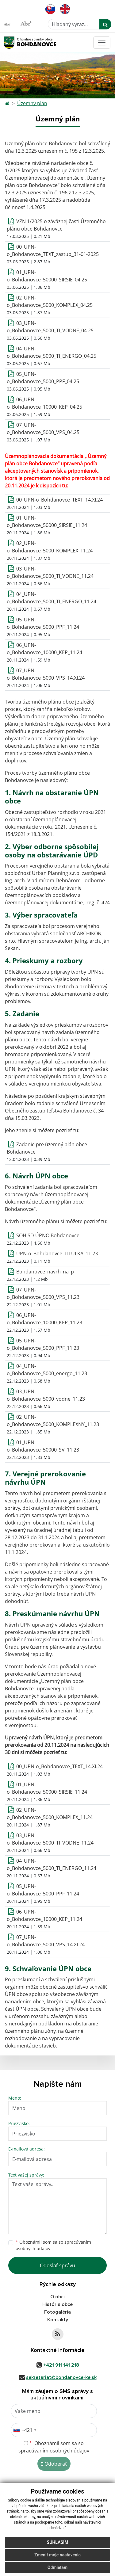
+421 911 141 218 (61, 2365)
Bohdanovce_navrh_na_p (45, 1271)
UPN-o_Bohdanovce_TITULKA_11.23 (57, 1253)
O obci (57, 2296)
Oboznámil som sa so (53, 2245)
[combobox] (24, 2430)
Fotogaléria (57, 2312)
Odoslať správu (57, 2265)
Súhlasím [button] (57, 2542)
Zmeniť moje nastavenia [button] (57, 2554)
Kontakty (57, 2319)
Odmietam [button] (57, 2567)
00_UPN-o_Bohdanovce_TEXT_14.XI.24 (59, 499)
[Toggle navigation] (101, 42)
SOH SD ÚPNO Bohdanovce (47, 1235)
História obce (57, 2304)
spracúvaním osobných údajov (53, 2450)
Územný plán (32, 103)
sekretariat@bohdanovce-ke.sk (61, 2377)
